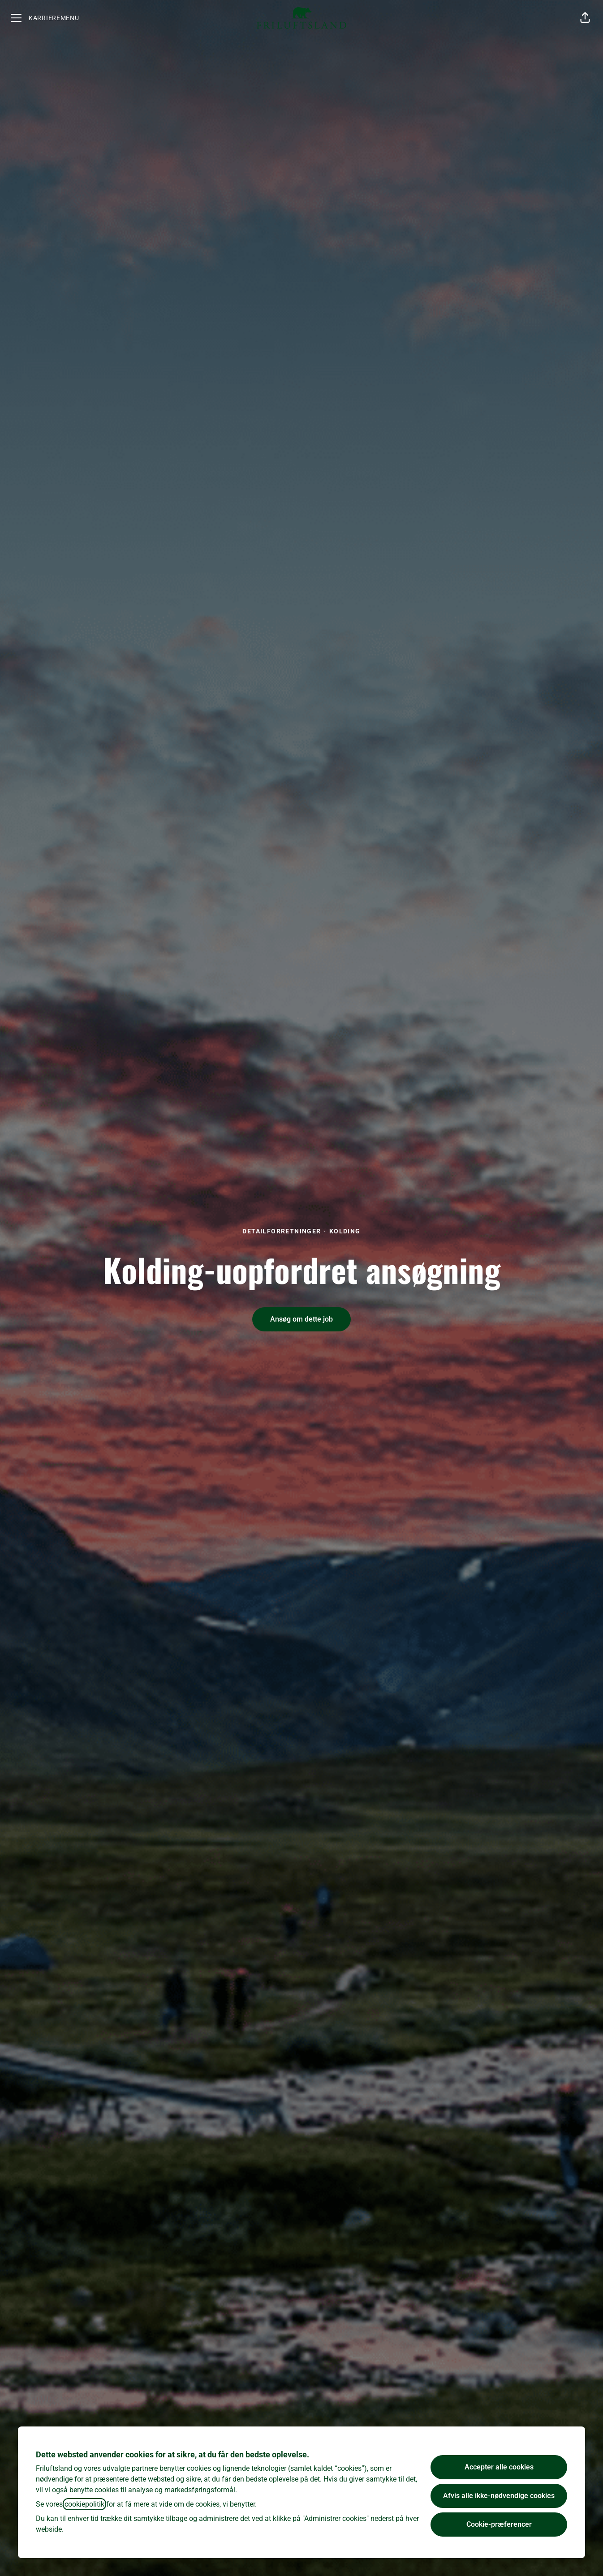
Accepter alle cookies (499, 2467)
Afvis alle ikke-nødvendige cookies (499, 2495)
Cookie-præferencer (499, 2524)
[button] (585, 17)
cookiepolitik (84, 2504)
